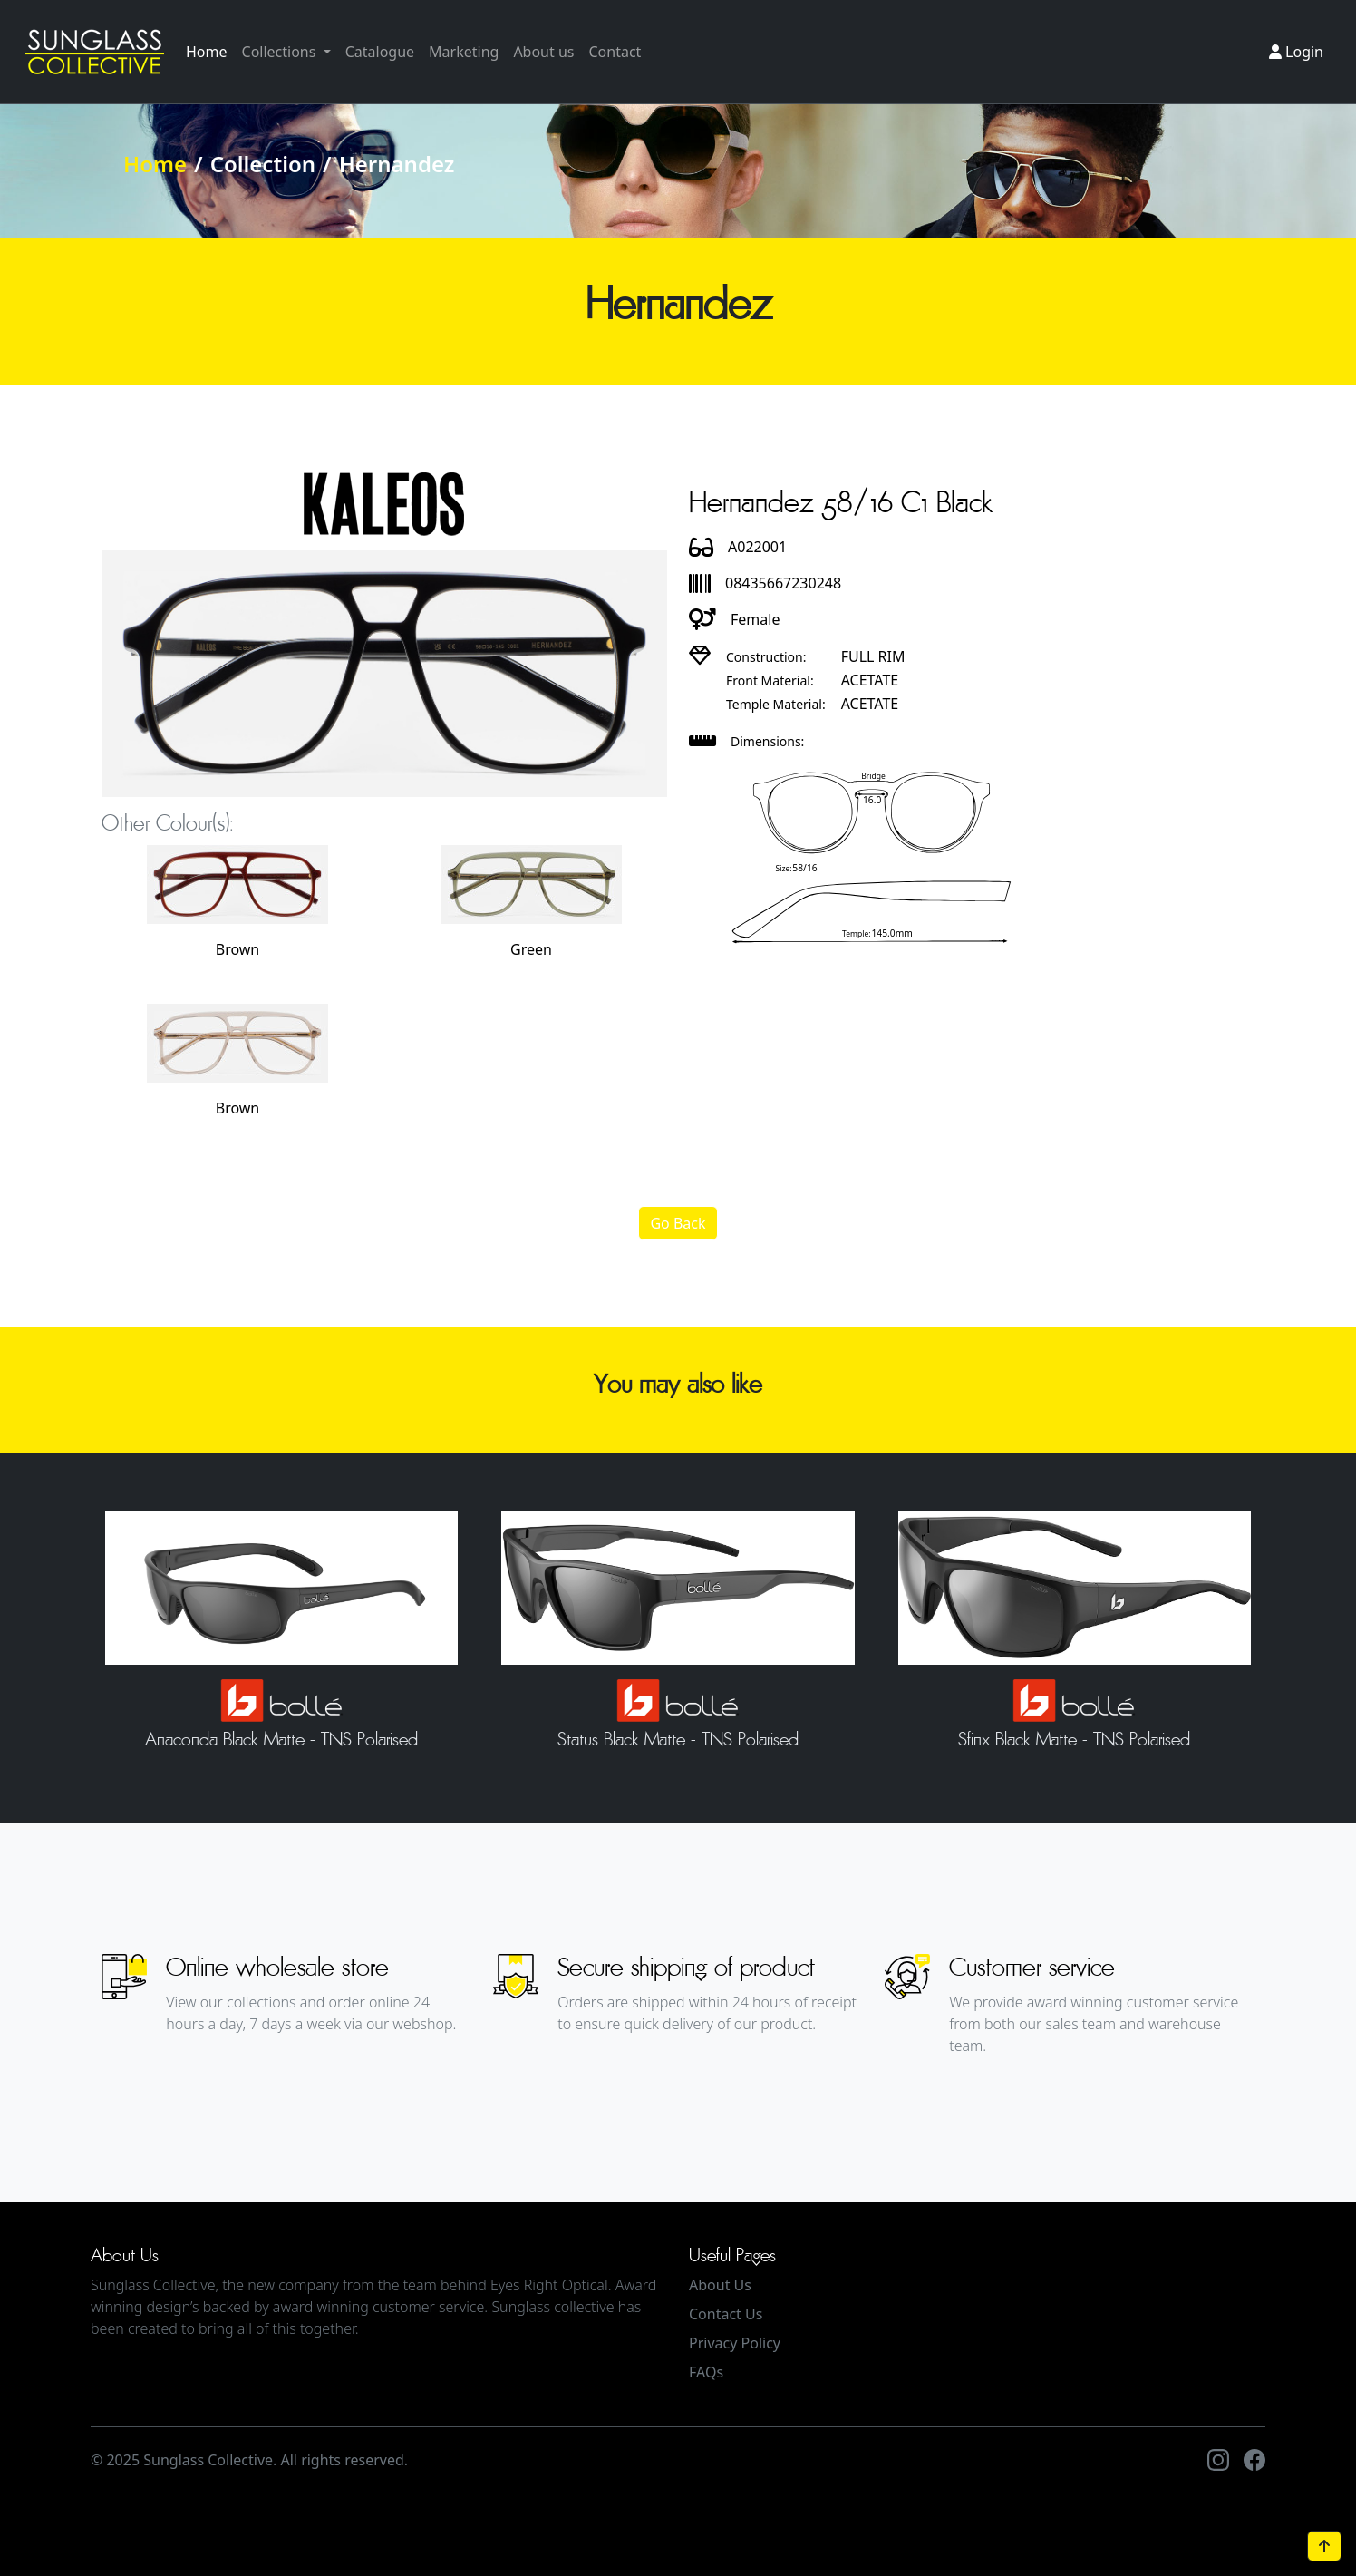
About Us (720, 2285)
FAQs (706, 2372)
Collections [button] (281, 52)
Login (1296, 52)
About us (543, 52)
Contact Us (725, 2314)
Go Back (677, 1223)
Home (207, 52)
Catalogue (379, 52)
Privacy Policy (734, 2343)
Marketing (464, 52)
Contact (615, 52)
